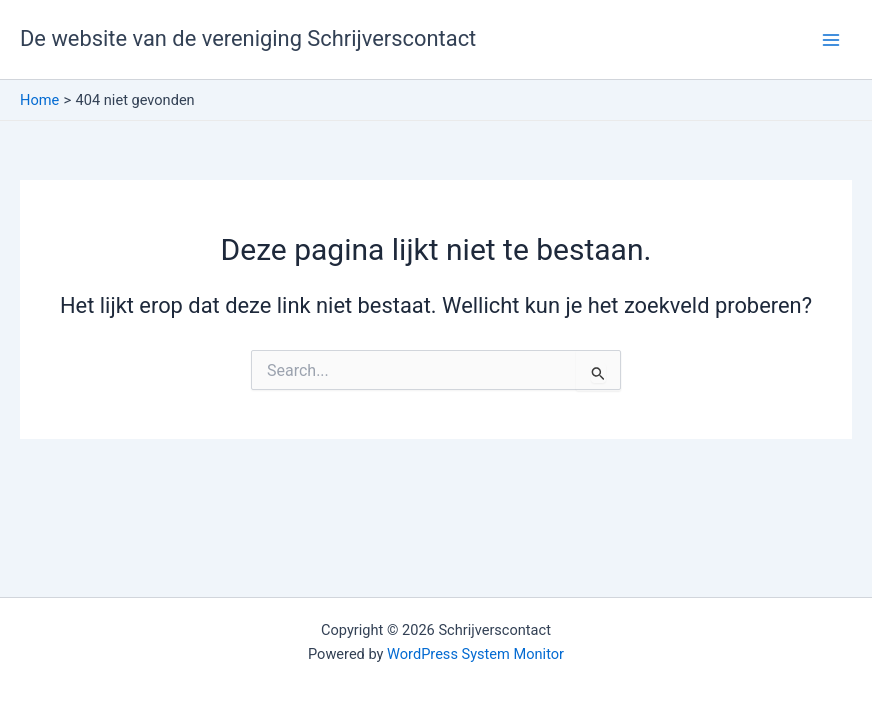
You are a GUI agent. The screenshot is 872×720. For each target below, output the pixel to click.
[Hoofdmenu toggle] (831, 40)
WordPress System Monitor (475, 654)
